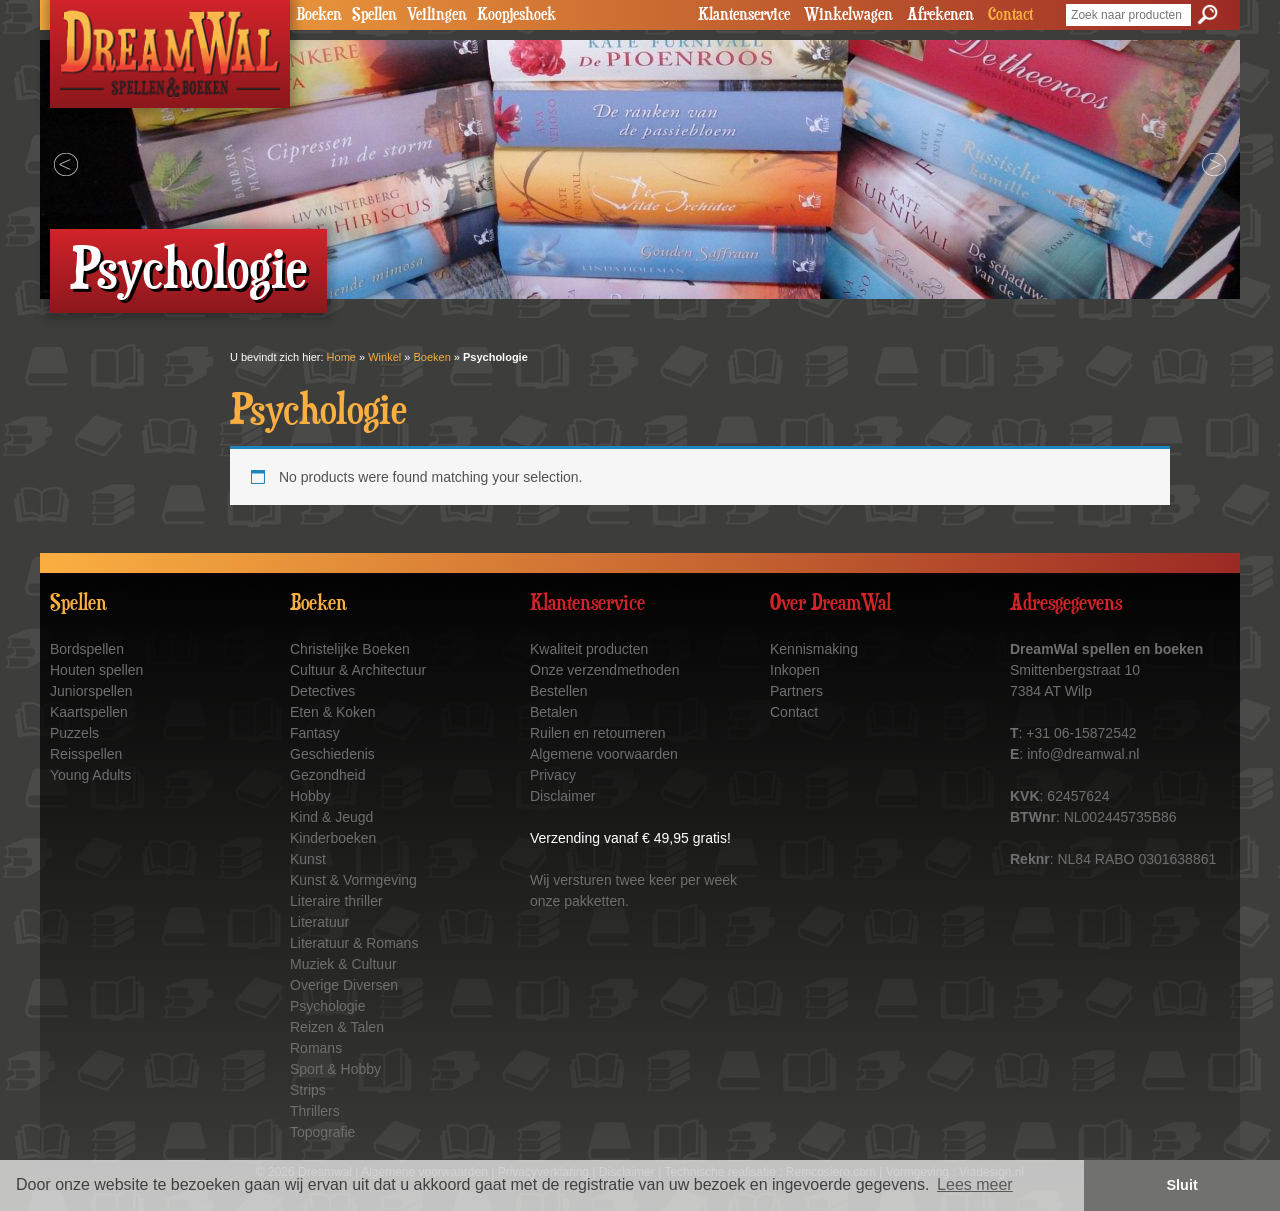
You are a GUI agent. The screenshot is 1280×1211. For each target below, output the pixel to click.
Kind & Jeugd (331, 817)
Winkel (384, 357)
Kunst (308, 859)
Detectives (322, 691)
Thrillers (315, 1111)
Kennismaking (814, 649)
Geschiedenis (332, 754)
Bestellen (559, 691)
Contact (1010, 15)
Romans (316, 1048)
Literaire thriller (336, 901)
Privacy (553, 775)
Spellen (374, 15)
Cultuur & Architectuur (358, 670)
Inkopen (795, 670)
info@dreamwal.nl (1083, 754)
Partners (796, 691)
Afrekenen (940, 15)
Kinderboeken (333, 838)
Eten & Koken (333, 712)
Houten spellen (96, 670)
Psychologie (328, 1006)
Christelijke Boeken (350, 649)
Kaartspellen (89, 712)
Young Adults (90, 775)
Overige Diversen (344, 985)
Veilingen (437, 15)
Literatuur (319, 922)
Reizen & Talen (337, 1027)
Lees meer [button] (975, 1184)
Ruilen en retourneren (597, 733)
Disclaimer (562, 796)
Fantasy (315, 733)
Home (341, 357)
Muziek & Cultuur (343, 964)
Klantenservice (744, 15)
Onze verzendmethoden (604, 670)
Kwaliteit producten (589, 649)
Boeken (319, 15)
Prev (66, 165)
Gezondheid (328, 775)
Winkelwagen (848, 15)
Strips (308, 1090)
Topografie (322, 1132)
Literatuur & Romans (354, 943)
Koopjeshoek (516, 15)
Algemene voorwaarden (604, 754)
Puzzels (74, 733)
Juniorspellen (91, 691)
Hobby (310, 796)
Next (1214, 165)
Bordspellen (87, 649)
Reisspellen (86, 754)
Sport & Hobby (335, 1069)
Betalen (553, 712)
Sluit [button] (1182, 1185)
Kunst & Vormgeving (353, 880)
